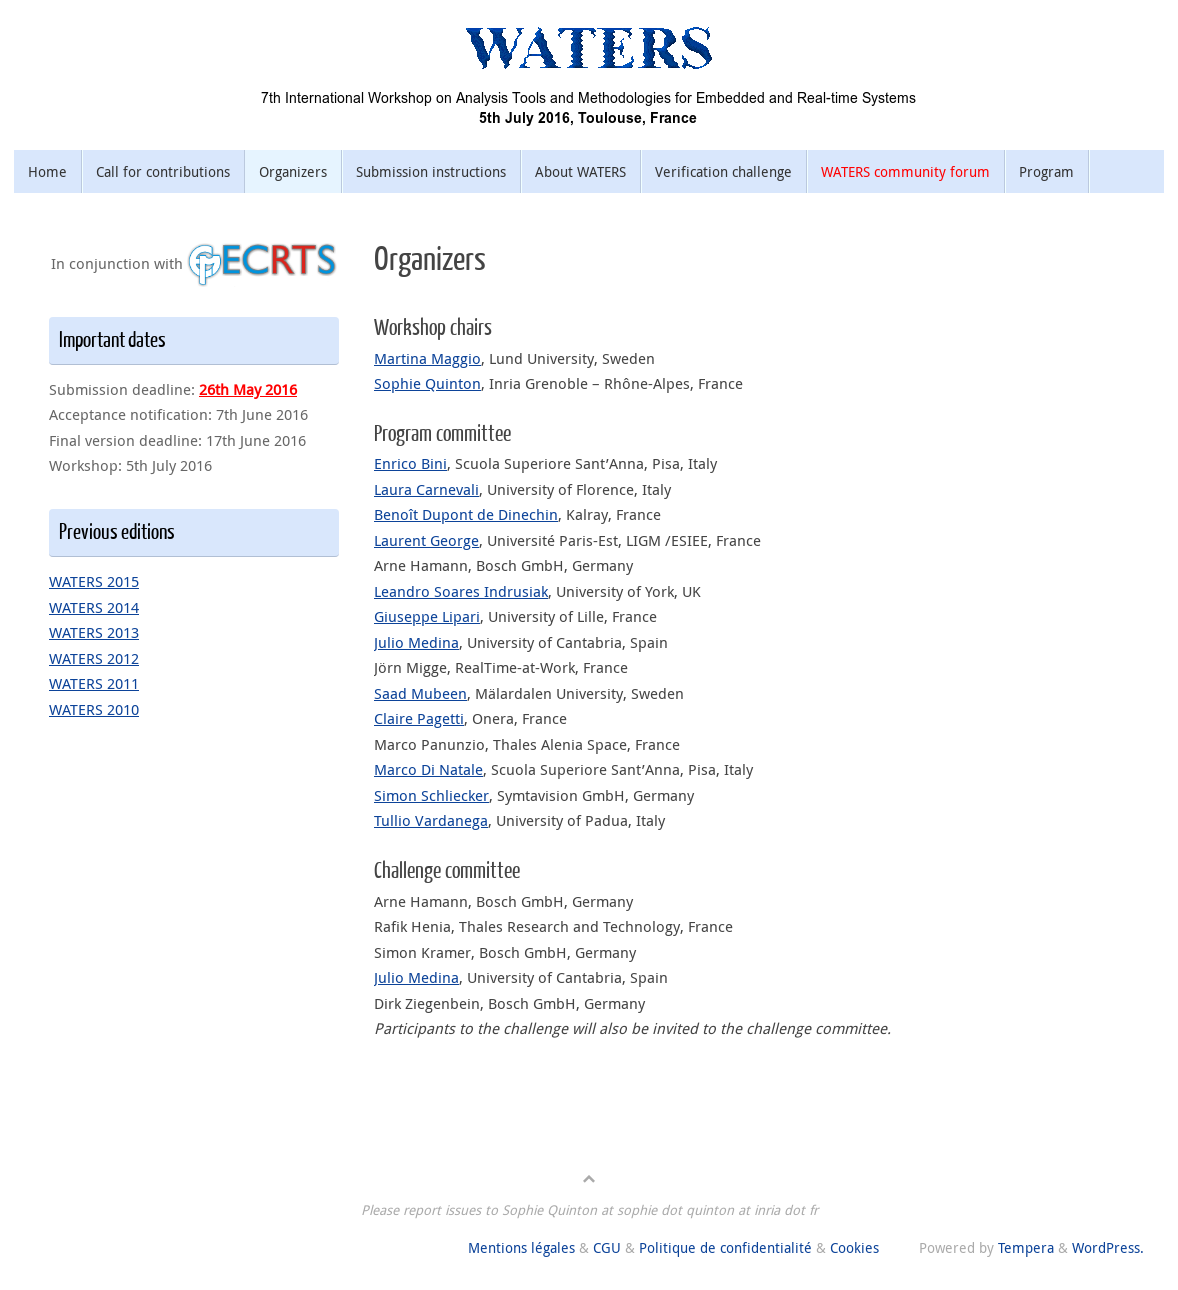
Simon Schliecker (431, 795)
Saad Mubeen (420, 693)
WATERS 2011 (94, 683)
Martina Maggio (427, 358)
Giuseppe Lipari (427, 616)
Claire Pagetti (419, 718)
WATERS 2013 (94, 632)
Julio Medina (416, 642)
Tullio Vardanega (431, 820)
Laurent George (426, 540)
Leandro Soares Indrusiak (461, 591)
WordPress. (1108, 1248)
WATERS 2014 (94, 607)
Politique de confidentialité (725, 1248)
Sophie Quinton (427, 383)
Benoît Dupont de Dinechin (466, 514)
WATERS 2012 (94, 658)
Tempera (1026, 1248)
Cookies (854, 1248)
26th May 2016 (248, 389)
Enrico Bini (410, 463)
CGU (607, 1248)
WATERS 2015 (94, 581)
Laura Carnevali (426, 489)
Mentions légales (521, 1248)
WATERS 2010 (94, 709)
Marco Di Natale (428, 769)
